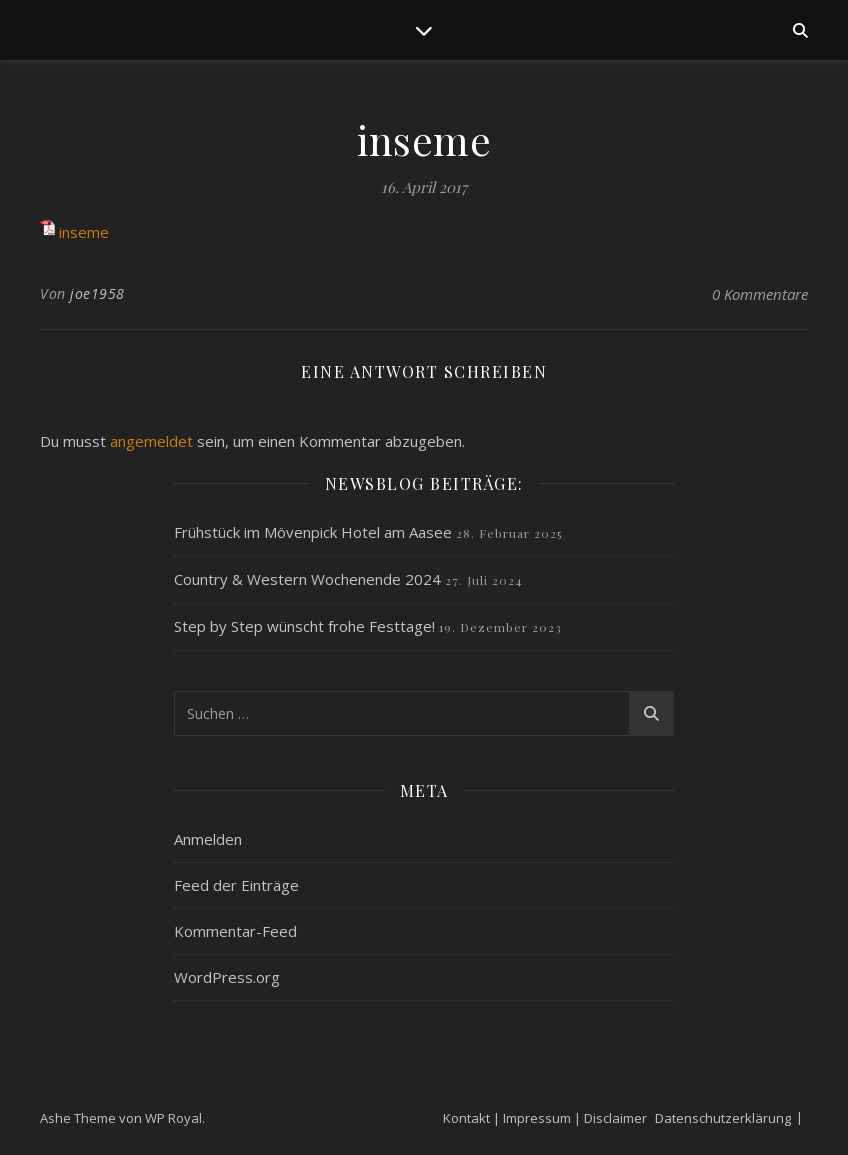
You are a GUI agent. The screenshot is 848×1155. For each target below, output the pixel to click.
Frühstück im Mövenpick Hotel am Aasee (313, 532)
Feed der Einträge (236, 885)
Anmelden (208, 839)
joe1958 (97, 293)
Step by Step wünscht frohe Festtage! (304, 626)
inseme (84, 232)
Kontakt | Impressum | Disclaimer (545, 1118)
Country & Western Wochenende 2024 (307, 579)
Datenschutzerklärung (723, 1118)
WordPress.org (227, 977)
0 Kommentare (760, 294)
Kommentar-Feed (235, 931)
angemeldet (151, 441)
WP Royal (173, 1118)
